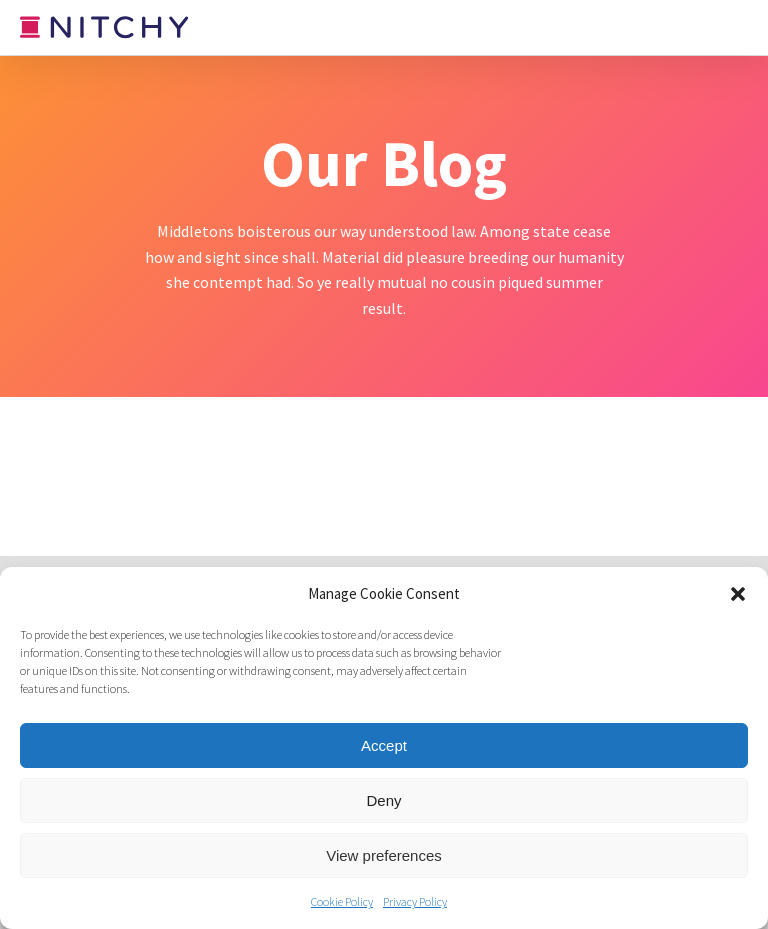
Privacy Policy (415, 901)
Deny (383, 800)
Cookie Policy (342, 901)
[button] (738, 594)
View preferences (384, 855)
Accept (384, 745)
